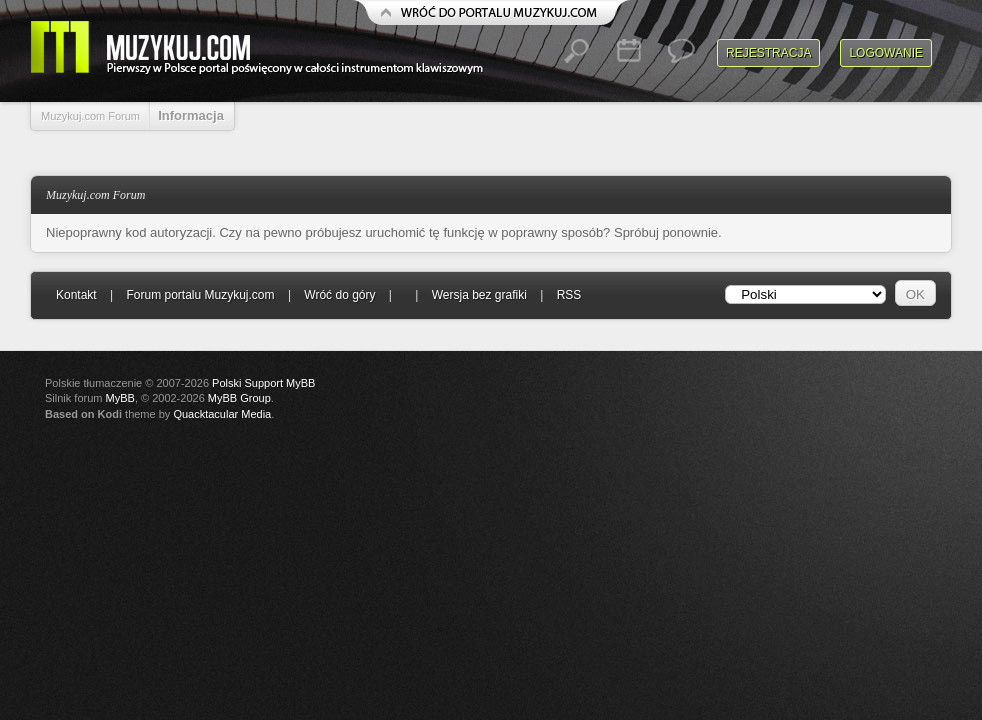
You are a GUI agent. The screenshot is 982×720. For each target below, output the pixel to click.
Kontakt (76, 295)
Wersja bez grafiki (479, 295)
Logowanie (886, 53)
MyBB (120, 398)
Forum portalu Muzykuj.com (201, 295)
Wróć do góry (339, 295)
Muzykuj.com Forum (90, 116)
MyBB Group (239, 398)
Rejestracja (768, 53)
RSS (569, 295)
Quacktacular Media (222, 414)
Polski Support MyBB (263, 383)
